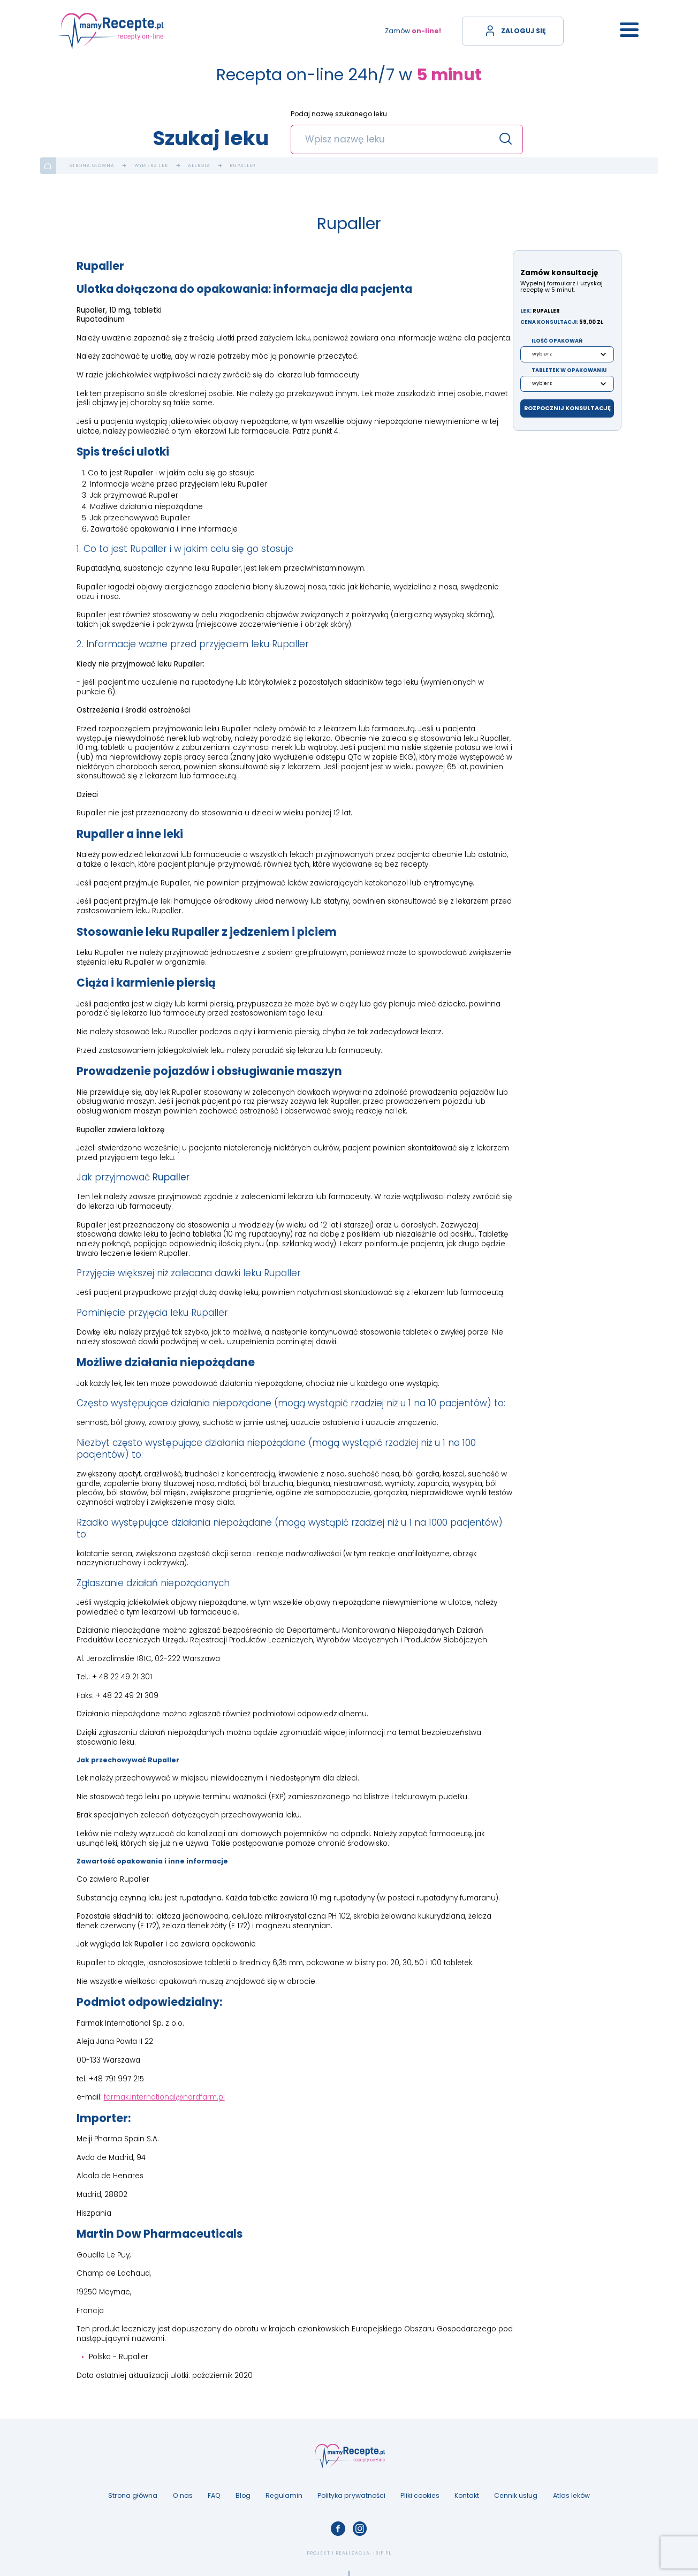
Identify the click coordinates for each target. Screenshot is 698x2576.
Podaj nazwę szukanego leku (339, 114)
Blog (243, 2495)
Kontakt (466, 2495)
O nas (183, 2495)
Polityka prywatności (351, 2495)
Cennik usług (515, 2495)
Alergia (199, 165)
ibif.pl (382, 2553)
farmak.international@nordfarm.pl (164, 2097)
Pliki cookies (419, 2495)
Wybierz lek (151, 165)
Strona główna (92, 165)
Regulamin (283, 2495)
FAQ (214, 2495)
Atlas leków (571, 2495)
